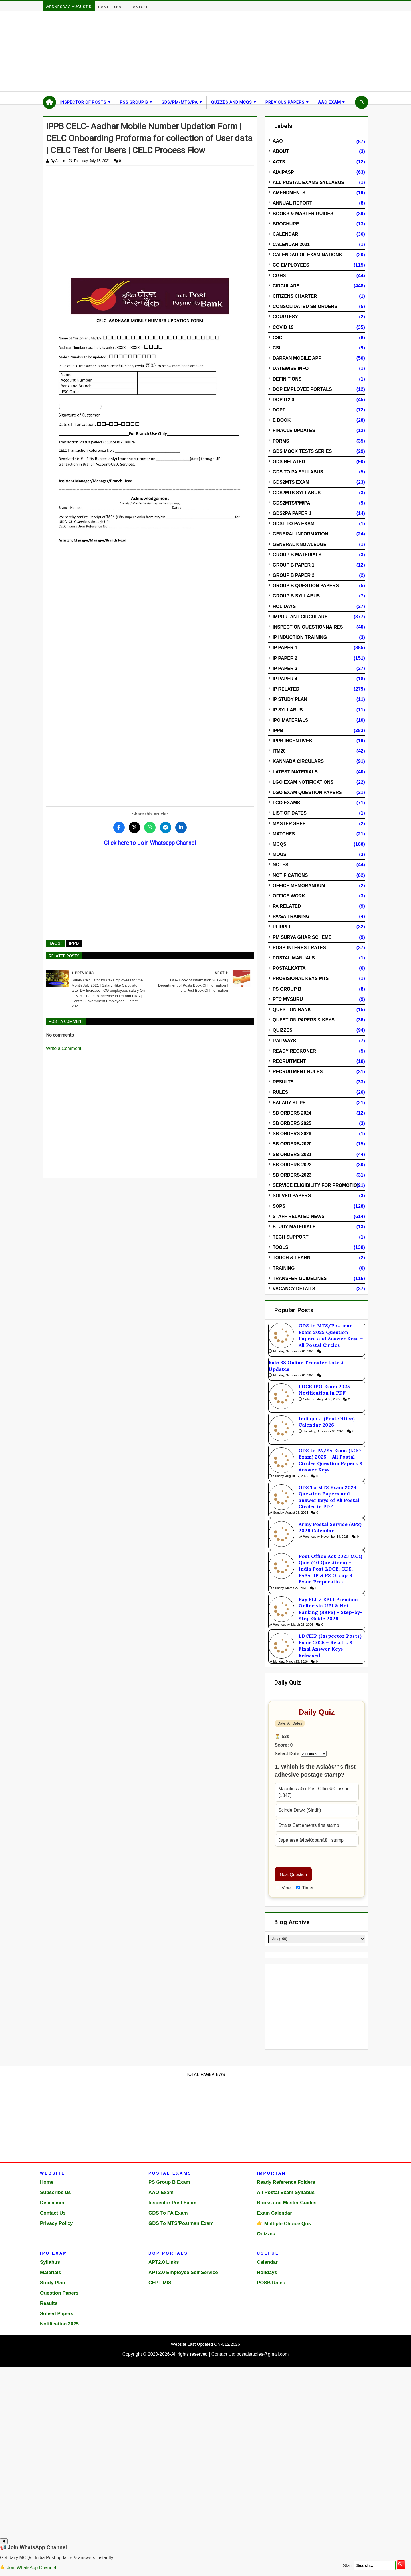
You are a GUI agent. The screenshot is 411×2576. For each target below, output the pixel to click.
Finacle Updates (294, 430)
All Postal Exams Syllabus (308, 182)
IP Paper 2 (285, 658)
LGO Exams (286, 802)
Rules (280, 1092)
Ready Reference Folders (286, 2182)
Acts (279, 161)
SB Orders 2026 (292, 1133)
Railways (284, 1040)
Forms (281, 441)
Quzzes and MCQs (231, 102)
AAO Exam (329, 102)
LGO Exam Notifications (303, 782)
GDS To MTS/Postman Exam (180, 2223)
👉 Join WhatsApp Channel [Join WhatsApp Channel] (28, 2567)
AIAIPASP (283, 172)
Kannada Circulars (298, 761)
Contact (139, 7)
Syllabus (50, 2262)
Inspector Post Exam (172, 2202)
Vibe (283, 1887)
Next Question (293, 1874)
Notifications (290, 875)
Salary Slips (289, 1102)
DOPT (279, 409)
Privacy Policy (56, 2223)
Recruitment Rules (298, 1071)
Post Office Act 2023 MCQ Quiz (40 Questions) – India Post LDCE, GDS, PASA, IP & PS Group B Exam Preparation (330, 1569)
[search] (401, 2564)
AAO (278, 141)
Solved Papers (292, 1195)
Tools (280, 1247)
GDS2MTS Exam (291, 482)
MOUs (279, 854)
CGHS (279, 275)
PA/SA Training (291, 916)
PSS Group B (134, 102)
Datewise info (291, 368)
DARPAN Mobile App (297, 358)
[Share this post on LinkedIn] (181, 827)
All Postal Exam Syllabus (286, 2192)
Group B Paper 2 (293, 575)
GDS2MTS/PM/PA (291, 503)
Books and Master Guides (287, 2202)
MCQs (279, 844)
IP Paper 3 (285, 668)
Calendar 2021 (291, 244)
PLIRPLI (281, 926)
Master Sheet (290, 823)
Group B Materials (297, 554)
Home (103, 7)
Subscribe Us (55, 2192)
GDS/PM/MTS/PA (180, 102)
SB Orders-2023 (292, 1175)
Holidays (284, 606)
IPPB (74, 943)
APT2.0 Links (163, 2262)
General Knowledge (299, 544)
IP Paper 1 (285, 647)
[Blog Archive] (316, 1939)
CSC (277, 337)
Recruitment (289, 1061)
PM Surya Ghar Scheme (302, 937)
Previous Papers (285, 102)
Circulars (286, 285)
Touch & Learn (291, 1257)
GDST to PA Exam (293, 523)
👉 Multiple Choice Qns (284, 2223)
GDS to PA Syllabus (298, 471)
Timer (304, 1887)
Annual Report (292, 203)
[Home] (49, 102)
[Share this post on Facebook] (119, 827)
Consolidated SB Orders (305, 306)
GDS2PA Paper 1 (292, 513)
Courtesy (285, 316)
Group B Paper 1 (293, 565)
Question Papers (59, 2293)
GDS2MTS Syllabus (297, 492)
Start (347, 2565)
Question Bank (292, 1009)
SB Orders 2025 (292, 1123)
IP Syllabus (288, 709)
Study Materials (294, 1226)
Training (284, 1268)
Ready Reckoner (294, 1051)
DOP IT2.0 (283, 399)
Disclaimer (52, 2202)
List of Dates (290, 813)
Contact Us (53, 2213)
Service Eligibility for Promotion (316, 1185)
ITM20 (279, 751)
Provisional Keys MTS (301, 978)
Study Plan (52, 2282)
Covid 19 (283, 327)
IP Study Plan (290, 699)
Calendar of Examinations (307, 254)
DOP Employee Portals (302, 389)
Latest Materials (295, 771)
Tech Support (290, 1237)
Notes (280, 864)
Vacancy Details (294, 1288)
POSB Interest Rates (299, 947)
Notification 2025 (59, 2324)
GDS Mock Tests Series (302, 451)
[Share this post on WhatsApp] (150, 827)
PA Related (287, 906)
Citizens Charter (295, 296)
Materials (50, 2272)
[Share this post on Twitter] (134, 827)
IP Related (286, 689)
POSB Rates (271, 2282)
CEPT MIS (159, 2282)
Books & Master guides (303, 213)
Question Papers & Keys (304, 1019)
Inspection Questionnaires (308, 627)
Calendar (285, 234)
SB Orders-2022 (292, 1164)
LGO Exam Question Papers (307, 792)
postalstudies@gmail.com (263, 2354)
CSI (276, 347)
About (120, 7)
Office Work (289, 895)
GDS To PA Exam (168, 2213)
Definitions (287, 379)
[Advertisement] (171, 51)
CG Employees (291, 265)
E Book (282, 420)
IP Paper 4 (285, 678)
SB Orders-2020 (292, 1143)
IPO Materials (290, 720)
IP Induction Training (300, 637)
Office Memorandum (299, 885)
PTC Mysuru (288, 999)
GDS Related (289, 461)
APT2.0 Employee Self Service (183, 2272)
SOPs (279, 1206)
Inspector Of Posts (83, 102)
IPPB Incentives (292, 740)
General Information (300, 533)
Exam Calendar (274, 2213)
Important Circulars (300, 616)
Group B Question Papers (306, 585)
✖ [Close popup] (3, 2541)
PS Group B (287, 989)
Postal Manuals (294, 957)
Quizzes (282, 1030)
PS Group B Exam (169, 2182)
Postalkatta (289, 968)
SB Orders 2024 (292, 1113)
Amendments (289, 192)
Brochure (286, 223)
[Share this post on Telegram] (165, 827)
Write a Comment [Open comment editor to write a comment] (63, 1048)
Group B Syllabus (296, 595)
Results (283, 1081)
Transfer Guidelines (300, 1278)
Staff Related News (299, 1216)
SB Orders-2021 (292, 1154)
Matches (284, 833)
